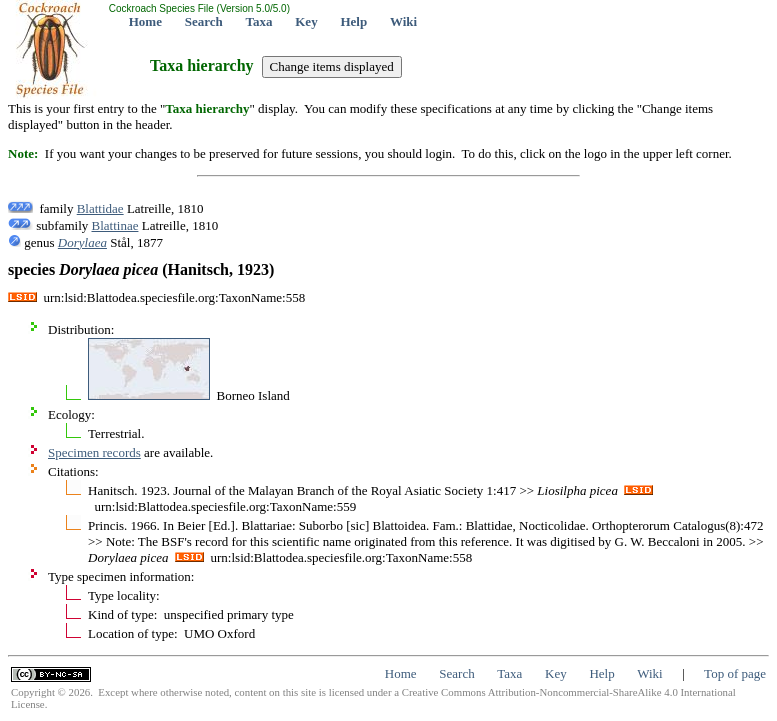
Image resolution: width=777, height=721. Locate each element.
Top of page (735, 673)
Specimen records (94, 452)
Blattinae (115, 225)
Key (306, 21)
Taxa (259, 21)
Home (145, 21)
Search (204, 21)
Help (353, 21)
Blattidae (100, 208)
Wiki (403, 21)
